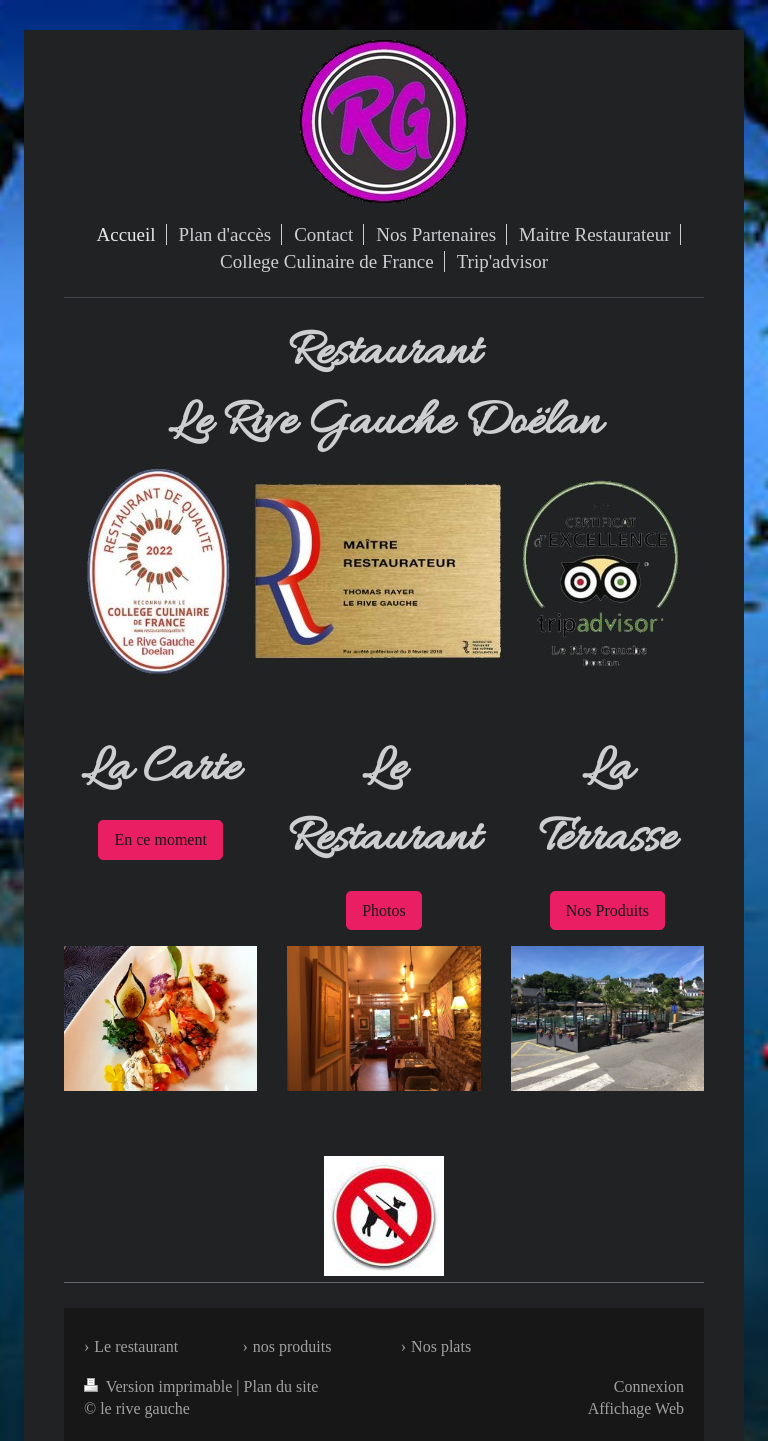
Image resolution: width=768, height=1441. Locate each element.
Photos (384, 910)
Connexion (649, 1386)
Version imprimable (160, 1386)
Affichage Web (636, 1408)
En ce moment (160, 839)
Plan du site (281, 1386)
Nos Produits (607, 910)
